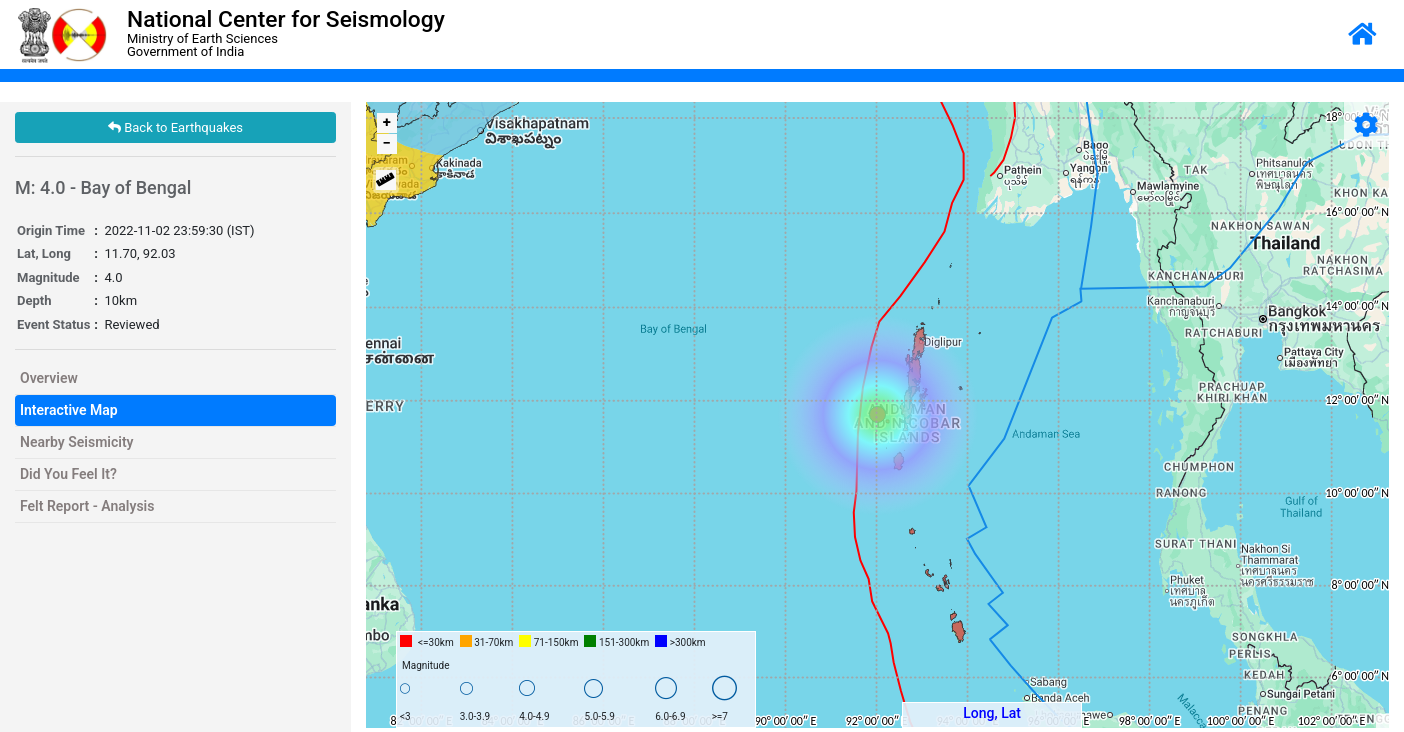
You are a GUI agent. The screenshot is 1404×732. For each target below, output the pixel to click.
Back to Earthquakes (175, 127)
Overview (49, 378)
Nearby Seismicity (77, 442)
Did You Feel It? (68, 474)
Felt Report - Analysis (87, 506)
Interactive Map (69, 410)
